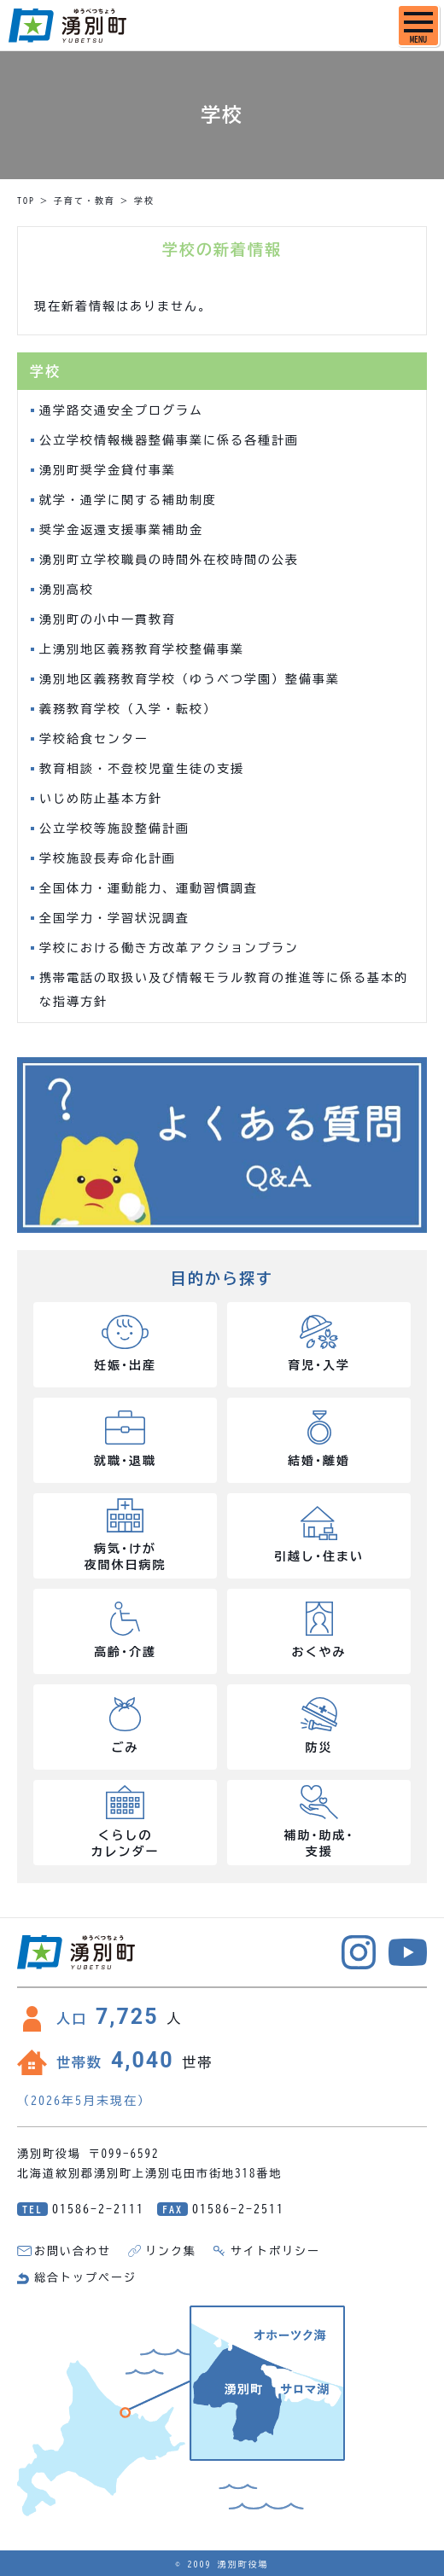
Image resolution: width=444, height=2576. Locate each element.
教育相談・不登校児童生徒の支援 (141, 769)
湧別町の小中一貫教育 (107, 619)
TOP (26, 200)
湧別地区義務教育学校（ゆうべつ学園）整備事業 (189, 679)
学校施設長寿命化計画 (107, 858)
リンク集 (170, 2251)
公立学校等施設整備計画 (114, 828)
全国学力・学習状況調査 (114, 918)
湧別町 (67, 26)
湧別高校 (66, 590)
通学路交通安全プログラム (121, 410)
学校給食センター (94, 739)
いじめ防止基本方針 (100, 799)
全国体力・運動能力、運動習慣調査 (148, 888)
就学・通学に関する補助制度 (128, 500)
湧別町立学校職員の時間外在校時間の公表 (169, 560)
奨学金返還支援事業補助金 (121, 530)
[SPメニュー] (418, 25)
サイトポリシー (275, 2251)
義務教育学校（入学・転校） (128, 709)
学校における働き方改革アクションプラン (169, 948)
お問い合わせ (72, 2251)
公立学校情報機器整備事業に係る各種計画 (169, 440)
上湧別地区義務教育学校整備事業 (141, 649)
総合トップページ (85, 2277)
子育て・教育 (84, 200)
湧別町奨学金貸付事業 (107, 470)
